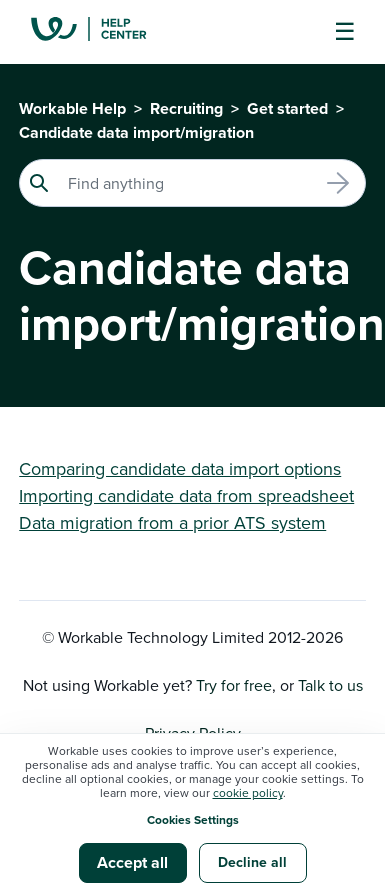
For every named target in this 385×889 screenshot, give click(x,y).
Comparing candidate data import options (180, 468)
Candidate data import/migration (136, 132)
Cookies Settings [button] (193, 819)
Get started (287, 108)
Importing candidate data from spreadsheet (186, 495)
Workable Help (72, 108)
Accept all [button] (132, 862)
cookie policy (248, 792)
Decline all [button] (252, 862)
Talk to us (330, 685)
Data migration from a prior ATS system (172, 522)
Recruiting (186, 108)
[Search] (192, 183)
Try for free (234, 685)
